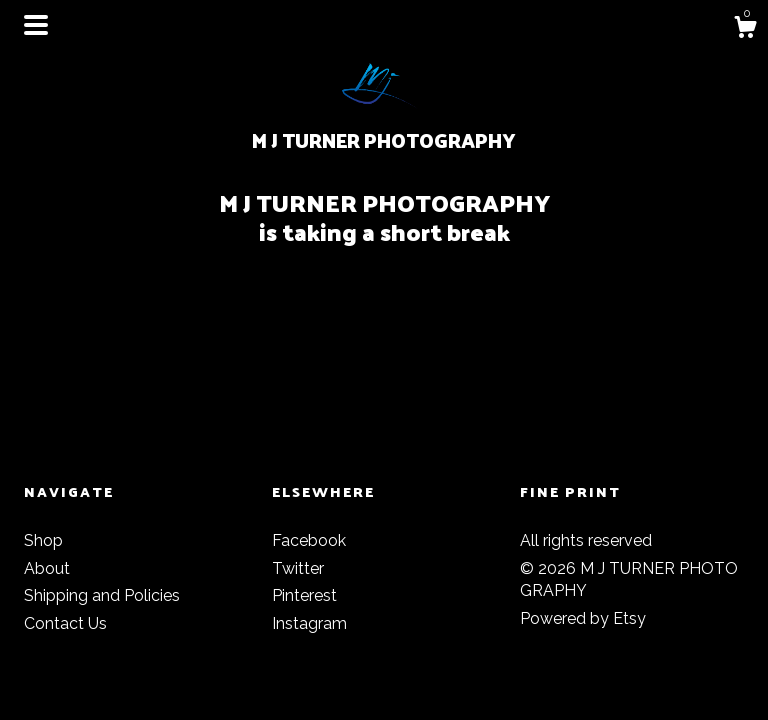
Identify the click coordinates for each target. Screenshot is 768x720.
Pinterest (304, 595)
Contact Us (65, 623)
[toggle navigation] (36, 25)
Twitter (298, 568)
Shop (43, 540)
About (47, 568)
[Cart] (745, 30)
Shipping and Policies (102, 595)
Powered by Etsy (583, 618)
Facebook (309, 540)
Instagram (309, 623)
